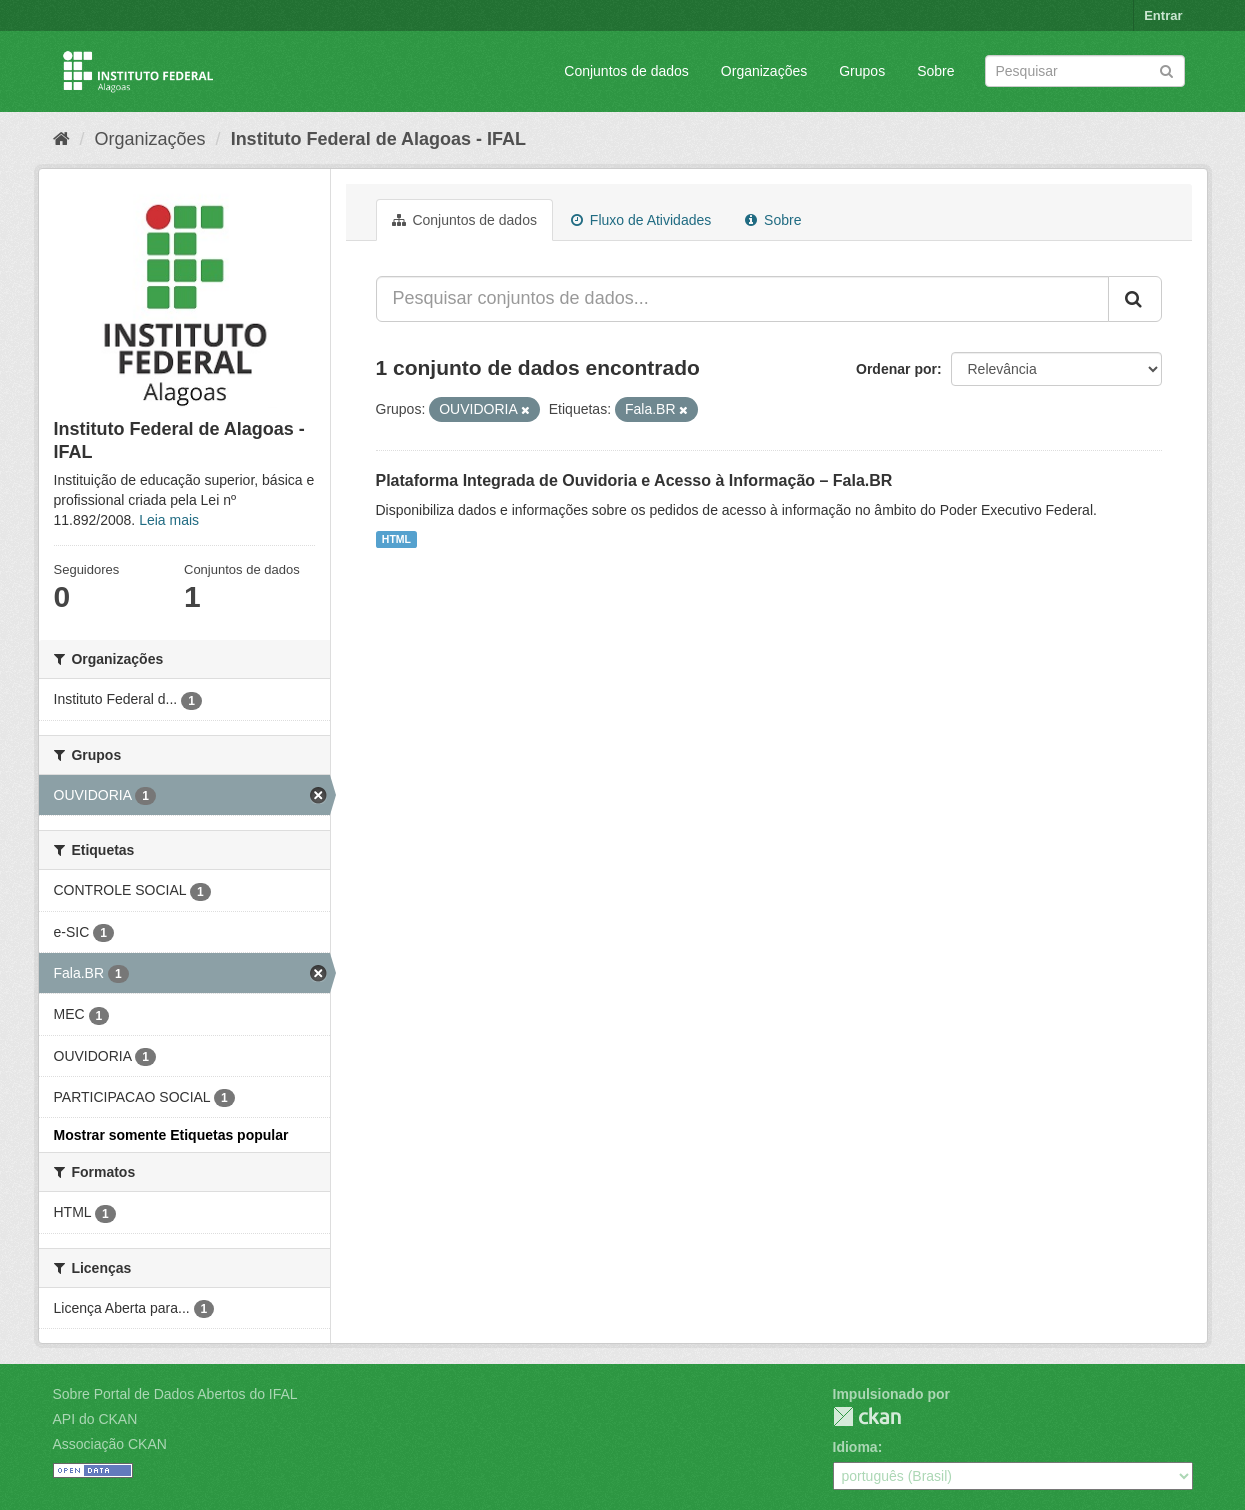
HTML (396, 539)
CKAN (867, 1416)
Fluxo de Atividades (641, 220)
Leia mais (169, 520)
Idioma (855, 1447)
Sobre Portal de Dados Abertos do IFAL (175, 1394)
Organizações (764, 71)
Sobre (935, 71)
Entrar (1163, 15)
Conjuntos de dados (626, 71)
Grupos (862, 71)
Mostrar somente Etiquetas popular (171, 1135)
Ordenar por (896, 369)
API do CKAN (95, 1419)
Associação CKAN (110, 1444)
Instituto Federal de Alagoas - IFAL (378, 139)
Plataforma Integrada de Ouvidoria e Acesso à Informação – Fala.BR (634, 480)
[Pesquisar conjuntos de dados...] (742, 299)
